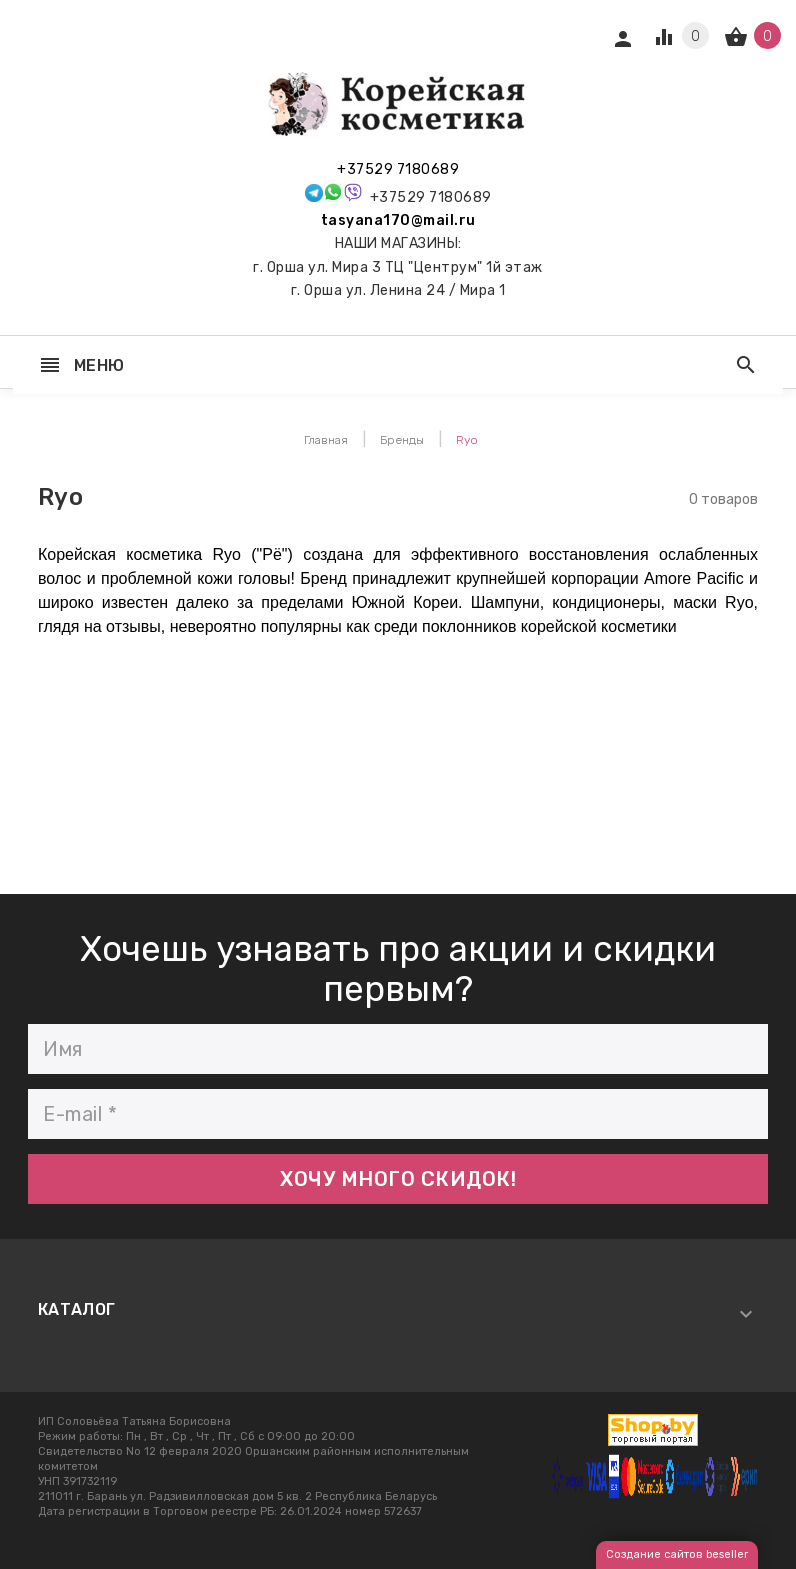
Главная (326, 440)
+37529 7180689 (398, 169)
